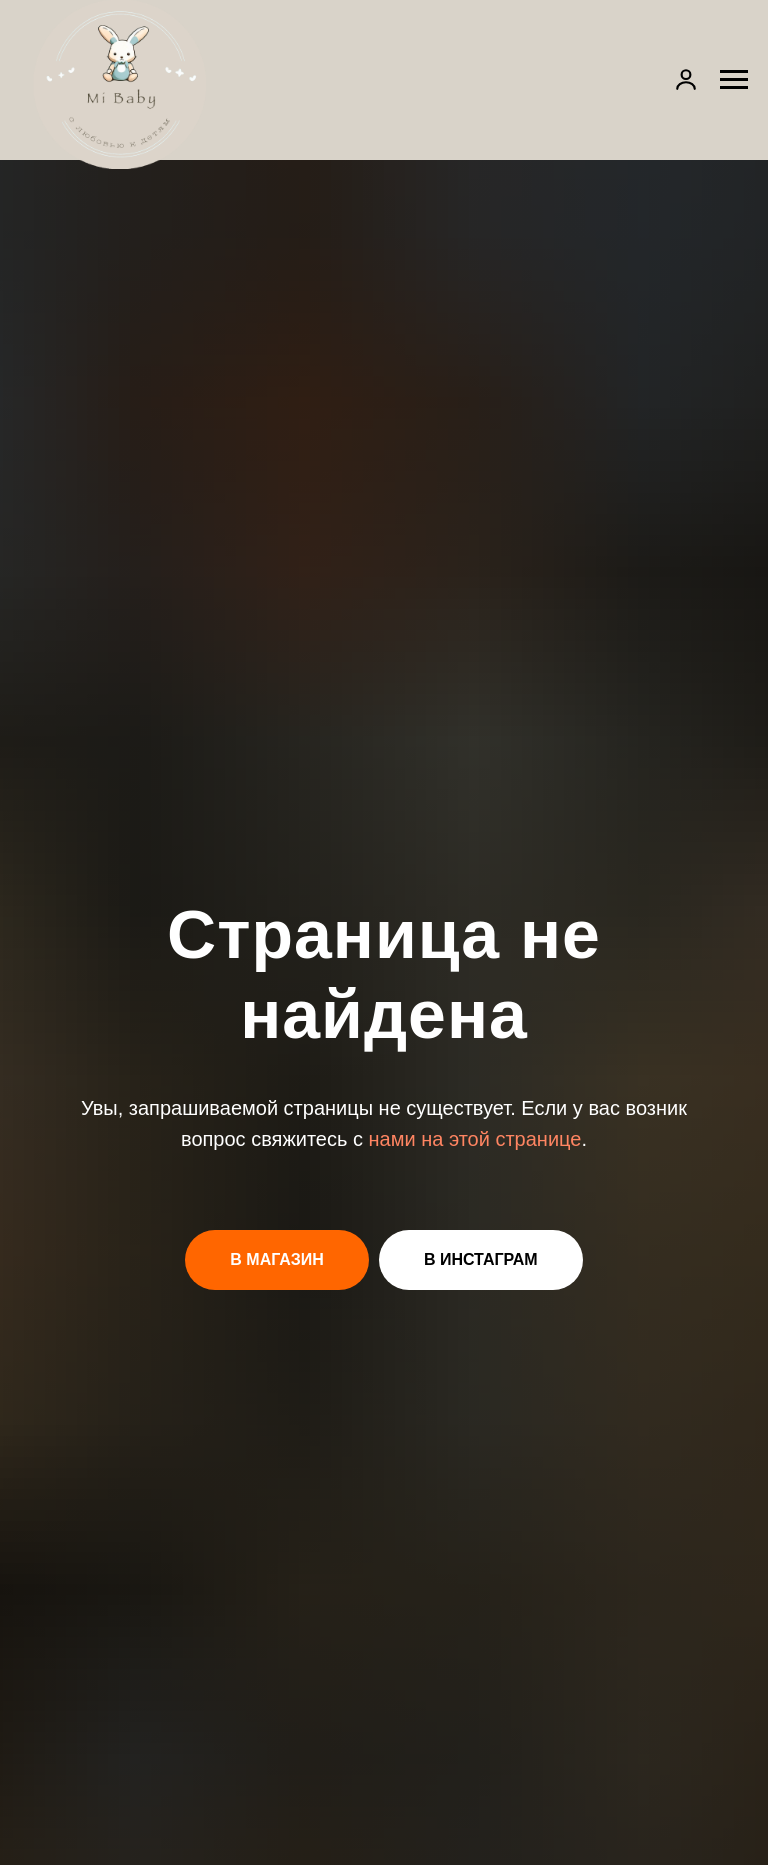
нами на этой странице (475, 1139)
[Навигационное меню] (734, 80)
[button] (686, 79)
